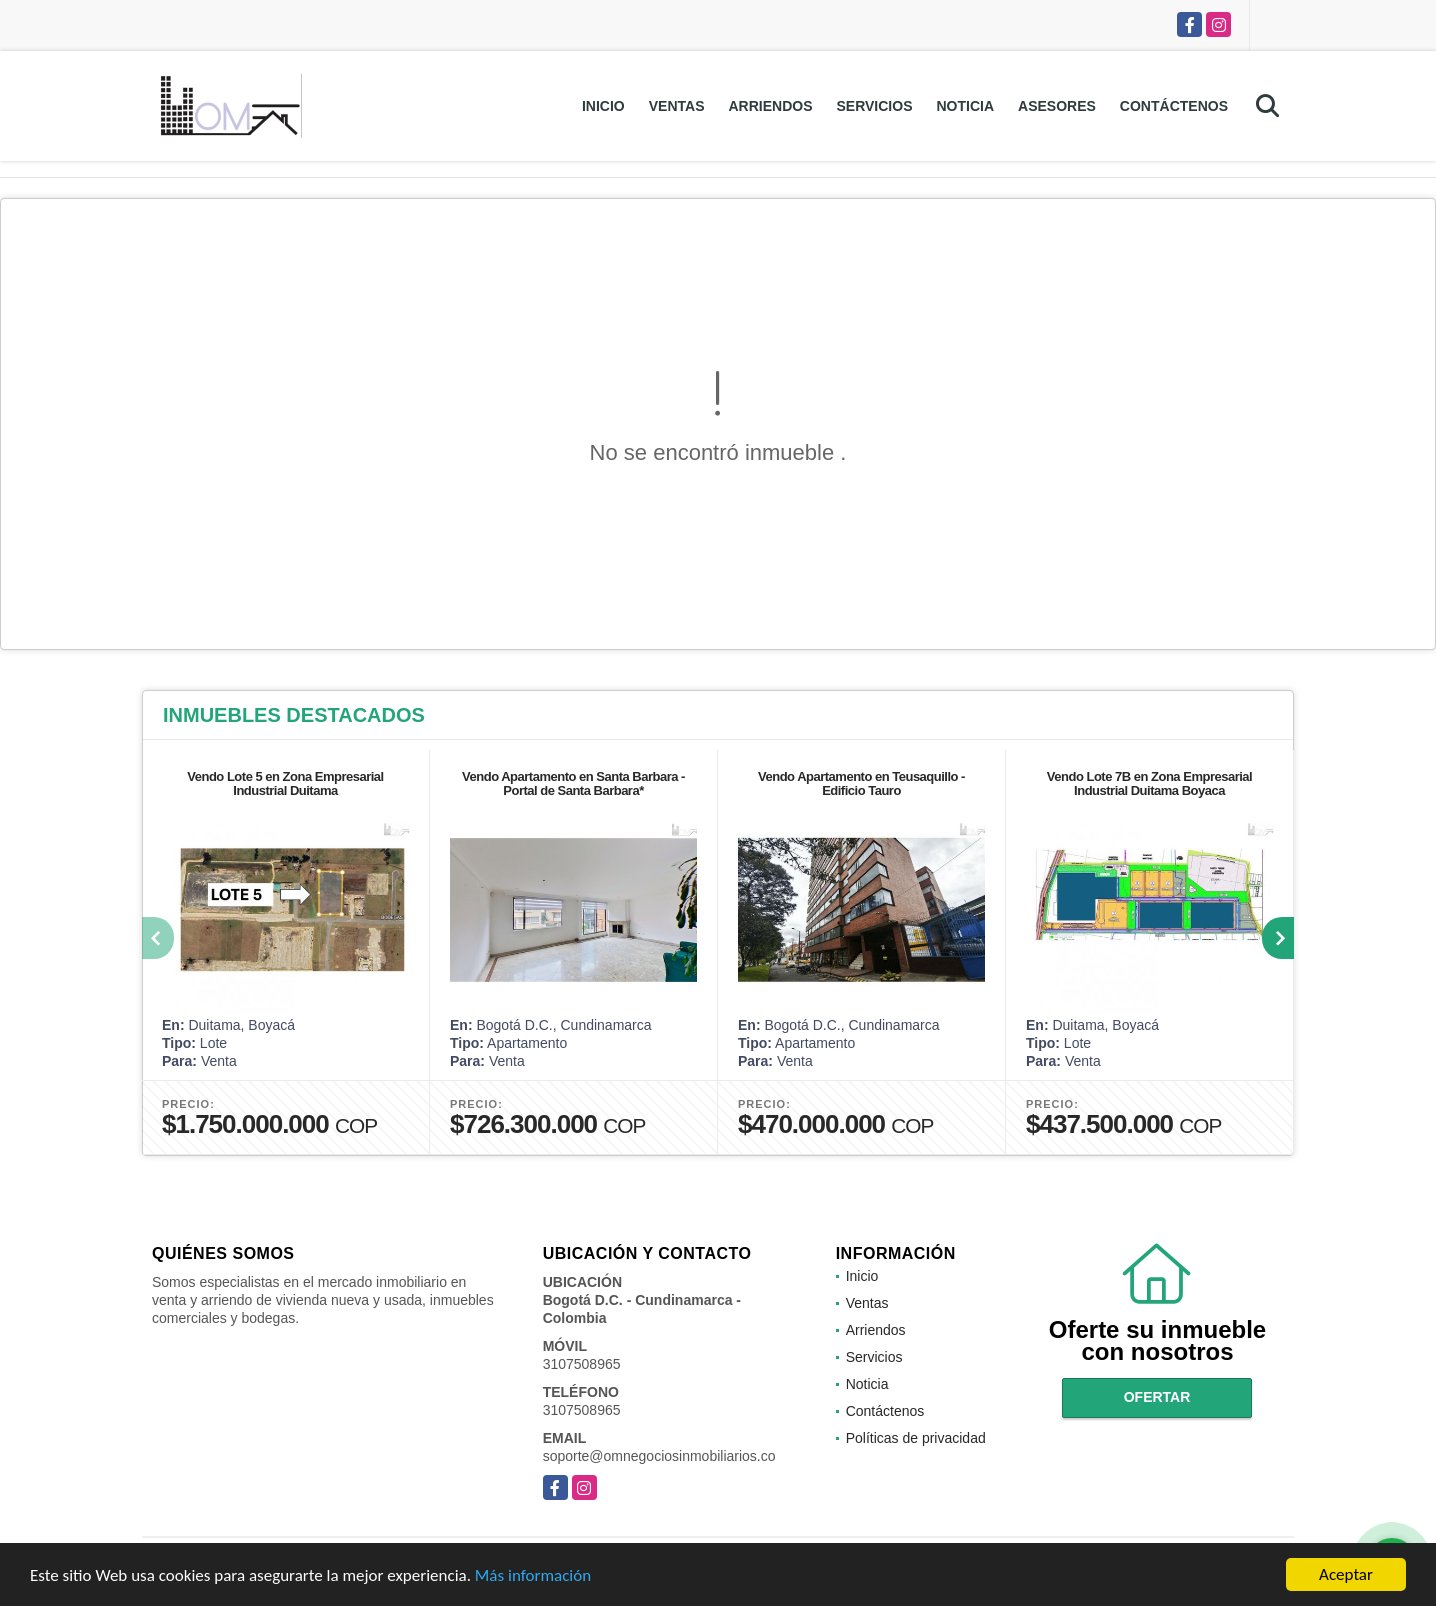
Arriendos (770, 106)
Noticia (965, 106)
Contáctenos (1174, 106)
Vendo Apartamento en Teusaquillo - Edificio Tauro (861, 783)
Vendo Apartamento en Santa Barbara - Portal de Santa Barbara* (573, 783)
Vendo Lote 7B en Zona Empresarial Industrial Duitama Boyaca (1149, 783)
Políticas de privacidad (916, 1438)
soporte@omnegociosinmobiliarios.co (659, 1456)
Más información (533, 1575)
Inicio (603, 106)
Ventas (677, 106)
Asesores (1057, 106)
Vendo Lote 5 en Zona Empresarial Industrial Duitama (285, 783)
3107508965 (582, 1364)
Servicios (874, 106)
